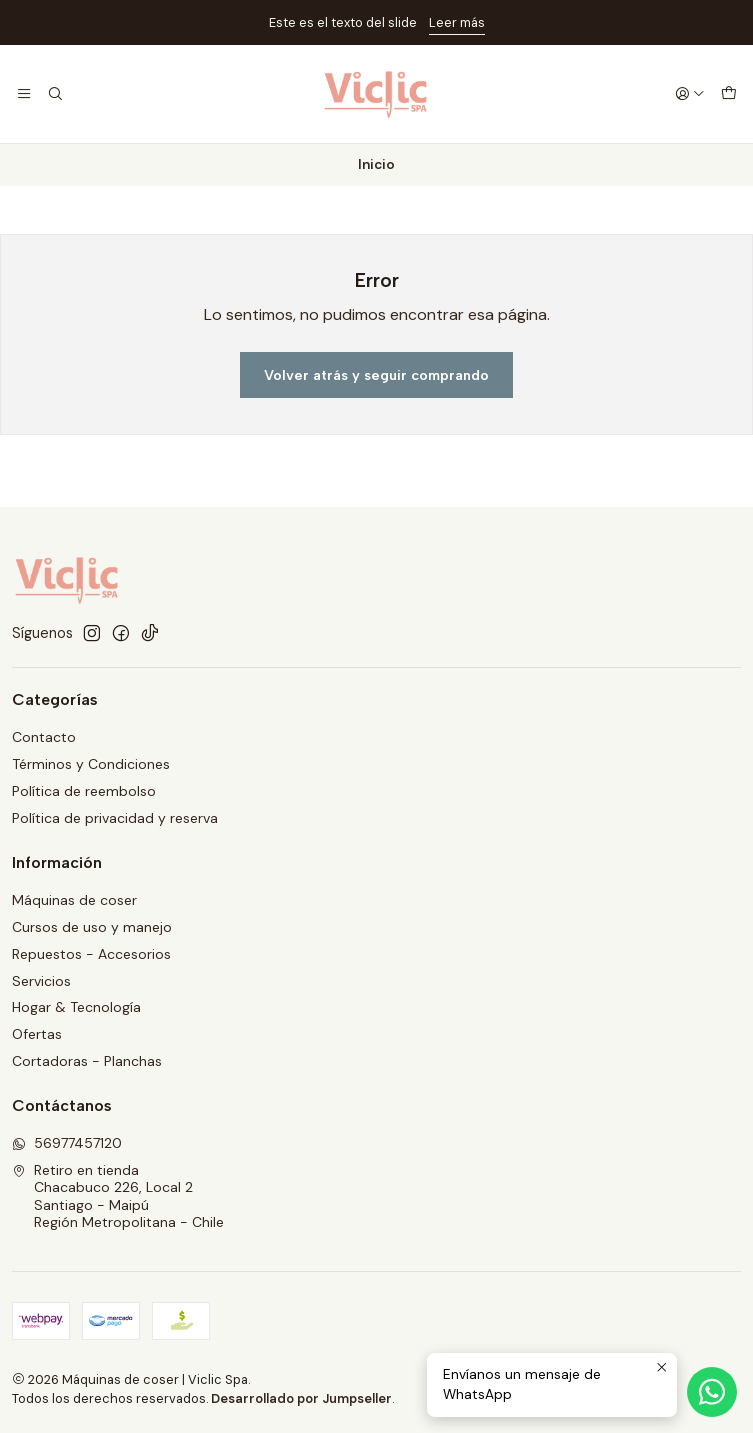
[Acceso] (690, 94)
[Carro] (729, 94)
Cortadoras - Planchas (87, 1061)
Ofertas (37, 1034)
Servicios (41, 981)
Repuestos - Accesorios (91, 954)
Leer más (457, 22)
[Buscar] (54, 94)
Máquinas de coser (74, 900)
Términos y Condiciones (91, 764)
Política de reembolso (84, 791)
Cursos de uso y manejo (92, 927)
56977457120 (67, 1143)
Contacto (44, 737)
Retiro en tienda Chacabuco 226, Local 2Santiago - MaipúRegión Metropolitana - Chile (118, 1196)
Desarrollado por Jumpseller (301, 1398)
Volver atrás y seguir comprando (376, 375)
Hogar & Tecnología (76, 1007)
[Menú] (24, 94)
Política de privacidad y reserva (115, 818)
